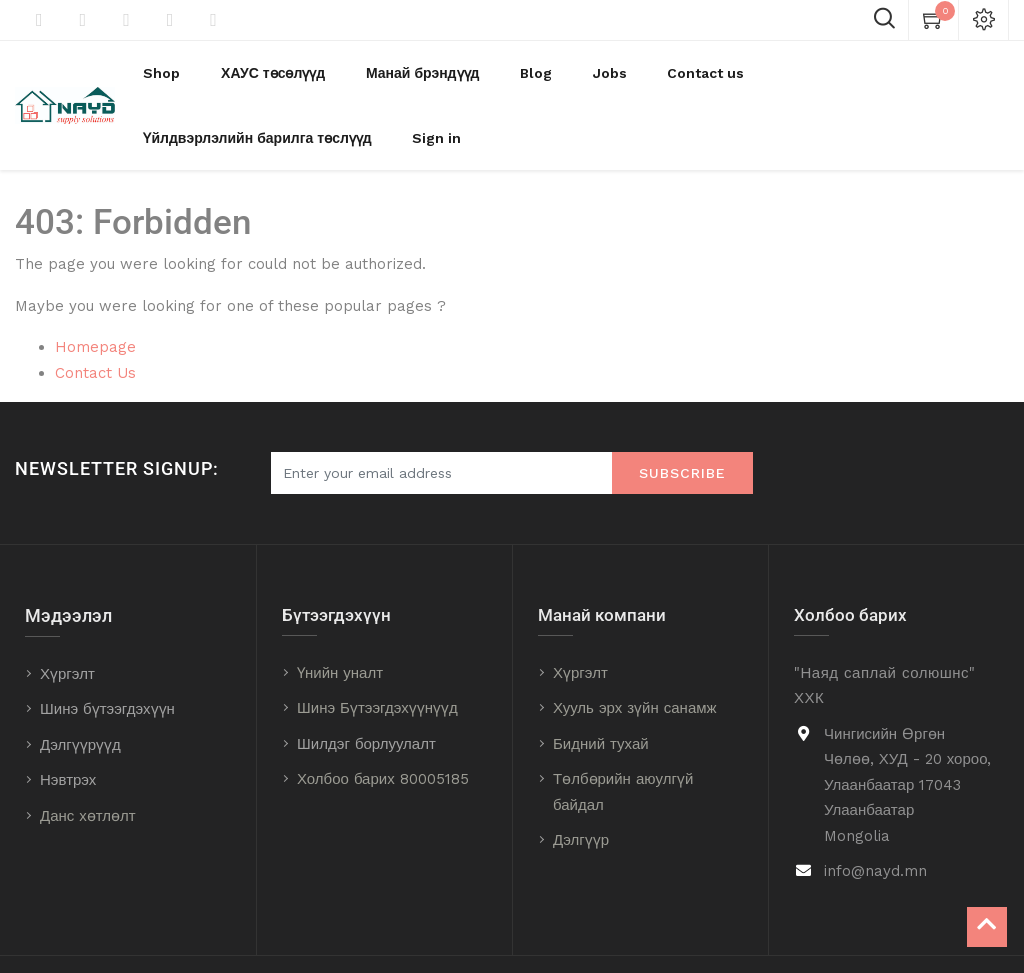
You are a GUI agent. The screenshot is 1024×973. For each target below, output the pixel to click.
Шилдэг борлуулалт (366, 695)
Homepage (95, 298)
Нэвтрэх (68, 731)
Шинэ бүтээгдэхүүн (107, 660)
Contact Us (95, 324)
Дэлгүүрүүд (80, 696)
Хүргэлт (67, 625)
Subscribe (682, 424)
